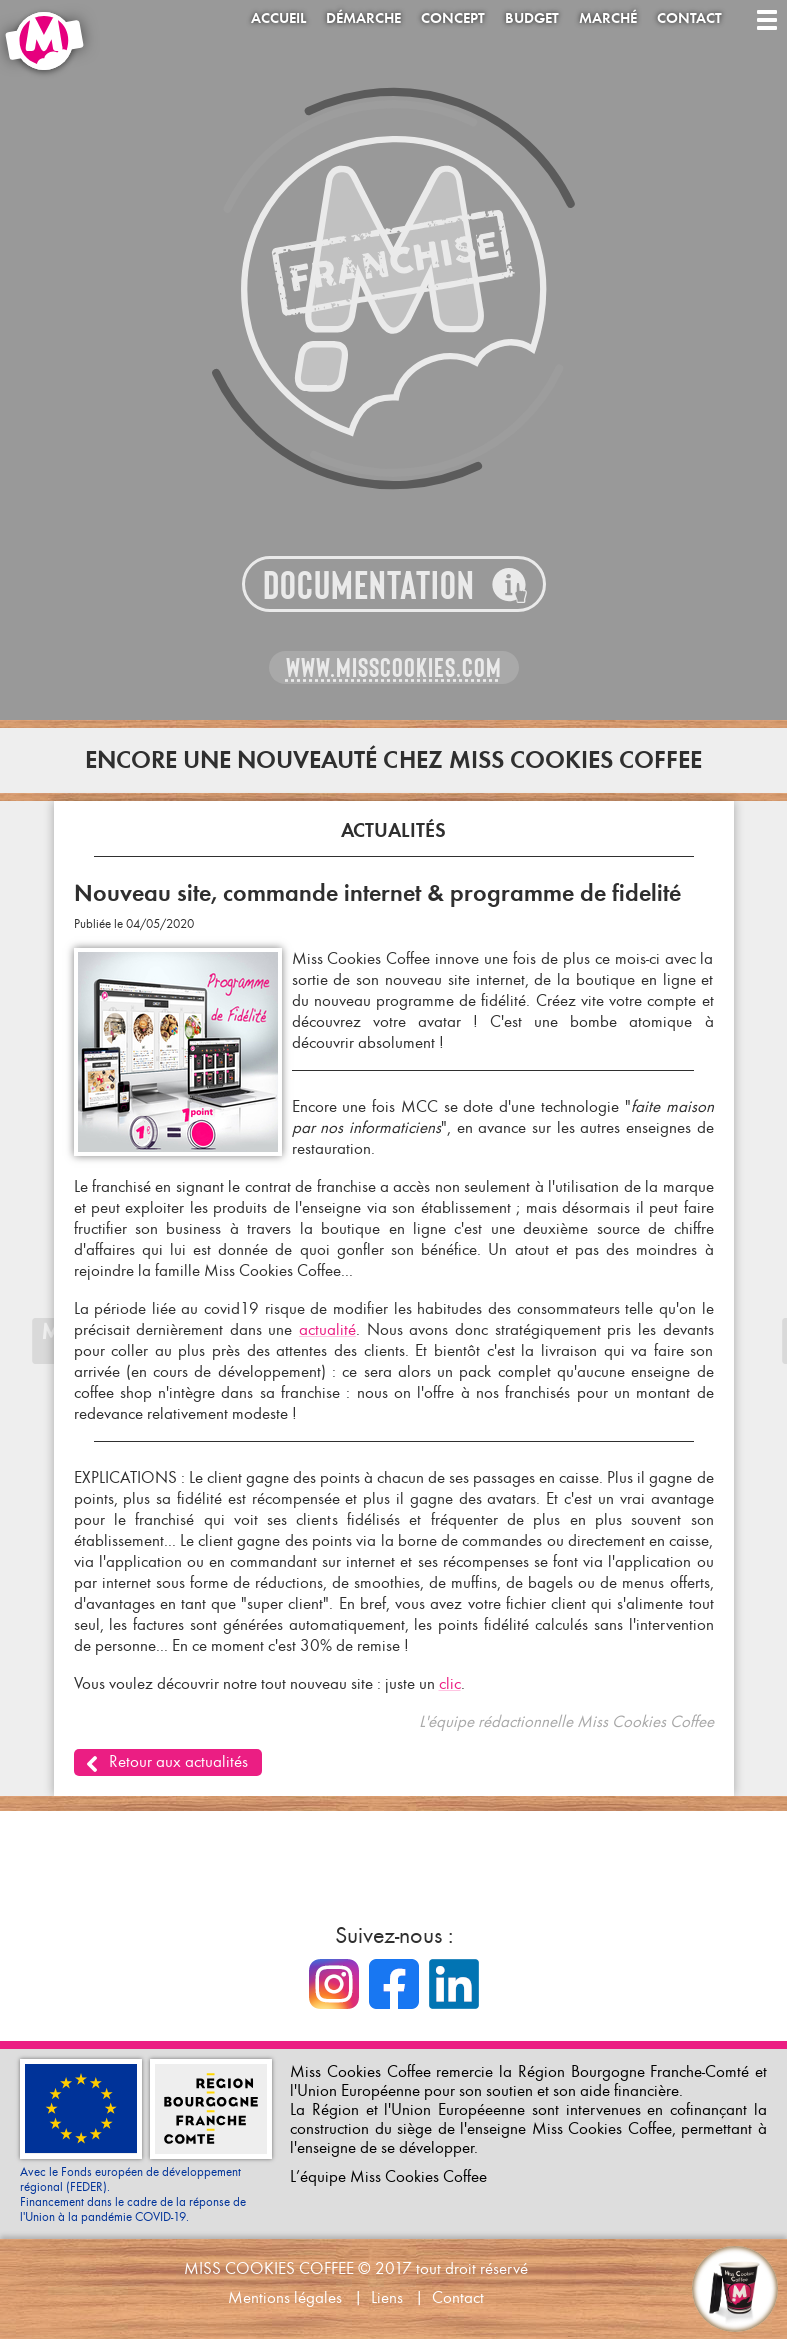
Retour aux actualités (178, 1761)
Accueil (278, 18)
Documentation (369, 585)
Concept (453, 18)
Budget (532, 18)
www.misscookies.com (394, 668)
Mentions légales (285, 2297)
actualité (327, 1329)
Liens (387, 2297)
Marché (608, 18)
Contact (689, 18)
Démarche (363, 18)
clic (450, 1683)
